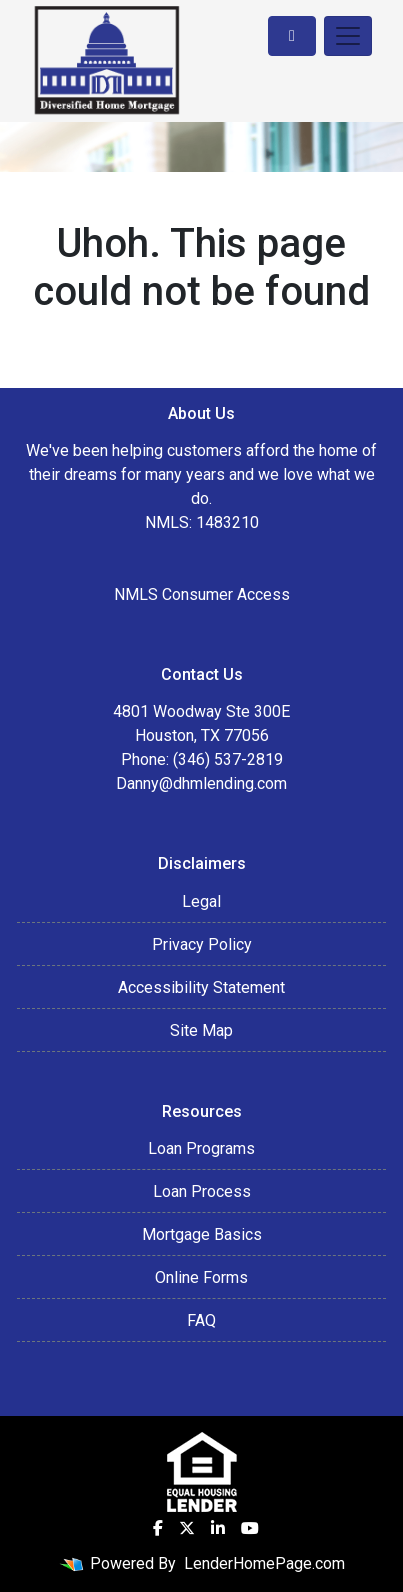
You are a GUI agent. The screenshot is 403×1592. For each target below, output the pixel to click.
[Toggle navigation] (348, 36)
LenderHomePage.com (264, 1563)
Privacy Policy (202, 944)
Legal (201, 901)
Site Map (201, 1030)
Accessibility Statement (201, 987)
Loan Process (202, 1191)
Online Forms (201, 1277)
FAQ (201, 1320)
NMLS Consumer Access (202, 594)
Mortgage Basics (202, 1234)
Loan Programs (201, 1148)
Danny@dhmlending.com (201, 783)
